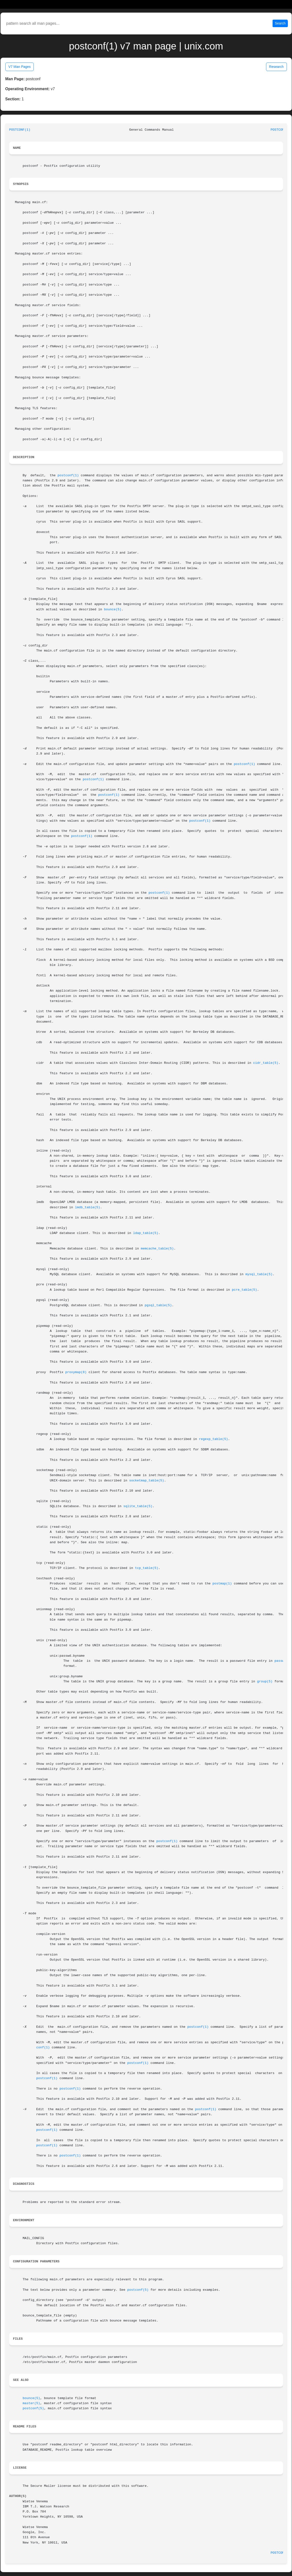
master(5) (31, 2403)
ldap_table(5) (145, 1233)
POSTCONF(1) (20, 130)
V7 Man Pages (19, 67)
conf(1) (43, 2047)
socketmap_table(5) (146, 1480)
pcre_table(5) (244, 1290)
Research (276, 67)
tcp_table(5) (146, 1568)
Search (280, 23)
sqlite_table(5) (137, 1506)
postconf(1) (68, 475)
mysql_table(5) (259, 1274)
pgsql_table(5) (158, 1305)
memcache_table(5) (157, 1248)
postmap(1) (222, 1583)
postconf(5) (138, 2290)
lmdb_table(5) (87, 1207)
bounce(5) (113, 609)
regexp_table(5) (213, 1439)
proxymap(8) (76, 1372)
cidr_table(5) (265, 1063)
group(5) (265, 1681)
